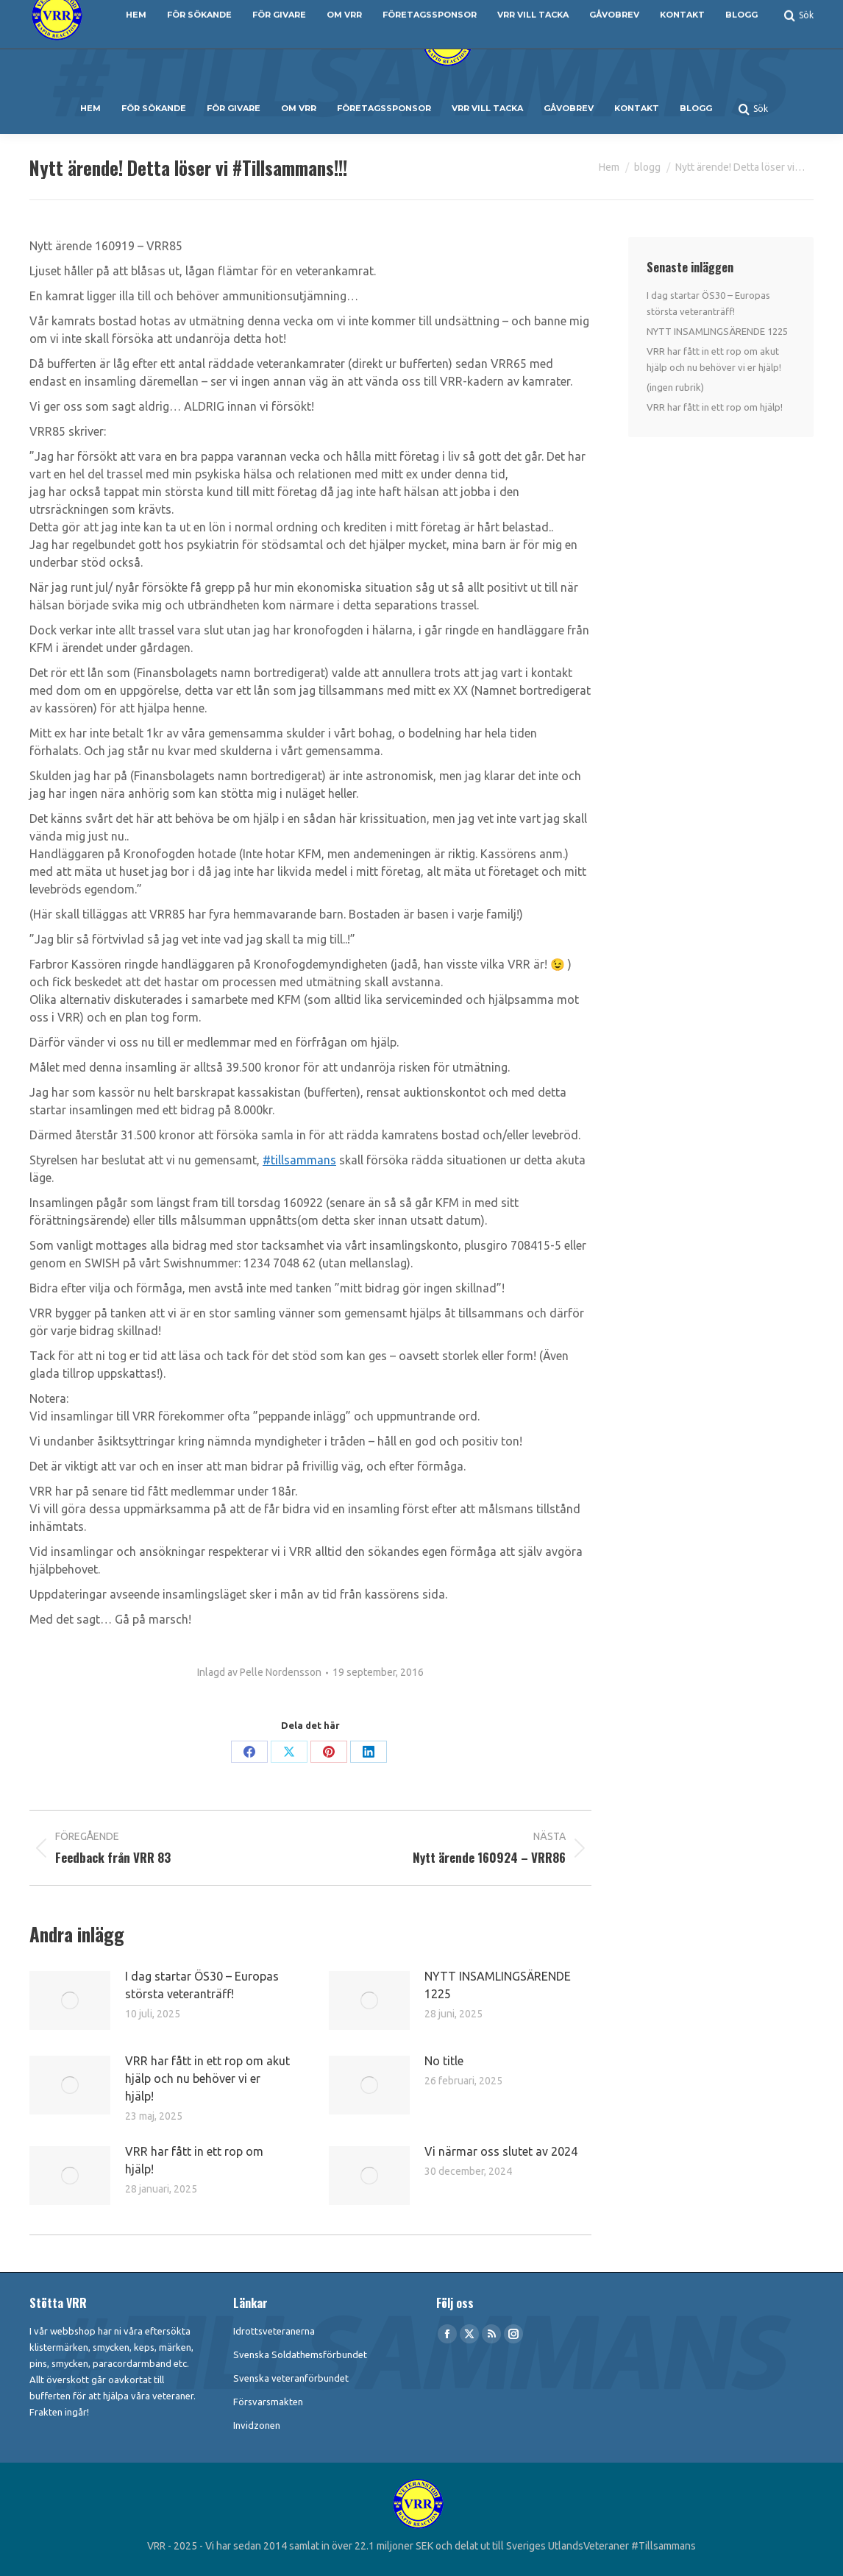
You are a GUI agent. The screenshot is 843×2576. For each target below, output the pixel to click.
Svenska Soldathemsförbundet (300, 2354)
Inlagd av (259, 1672)
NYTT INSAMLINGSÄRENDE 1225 (497, 1985)
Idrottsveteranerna (274, 2331)
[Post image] (69, 2000)
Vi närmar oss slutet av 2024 (500, 2151)
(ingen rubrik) (675, 387)
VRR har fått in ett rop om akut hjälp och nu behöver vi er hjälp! (207, 2078)
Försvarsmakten (268, 2401)
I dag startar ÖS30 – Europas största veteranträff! (202, 1985)
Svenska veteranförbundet (291, 2378)
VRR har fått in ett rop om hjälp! (194, 2160)
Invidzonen (256, 2425)
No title (443, 2060)
